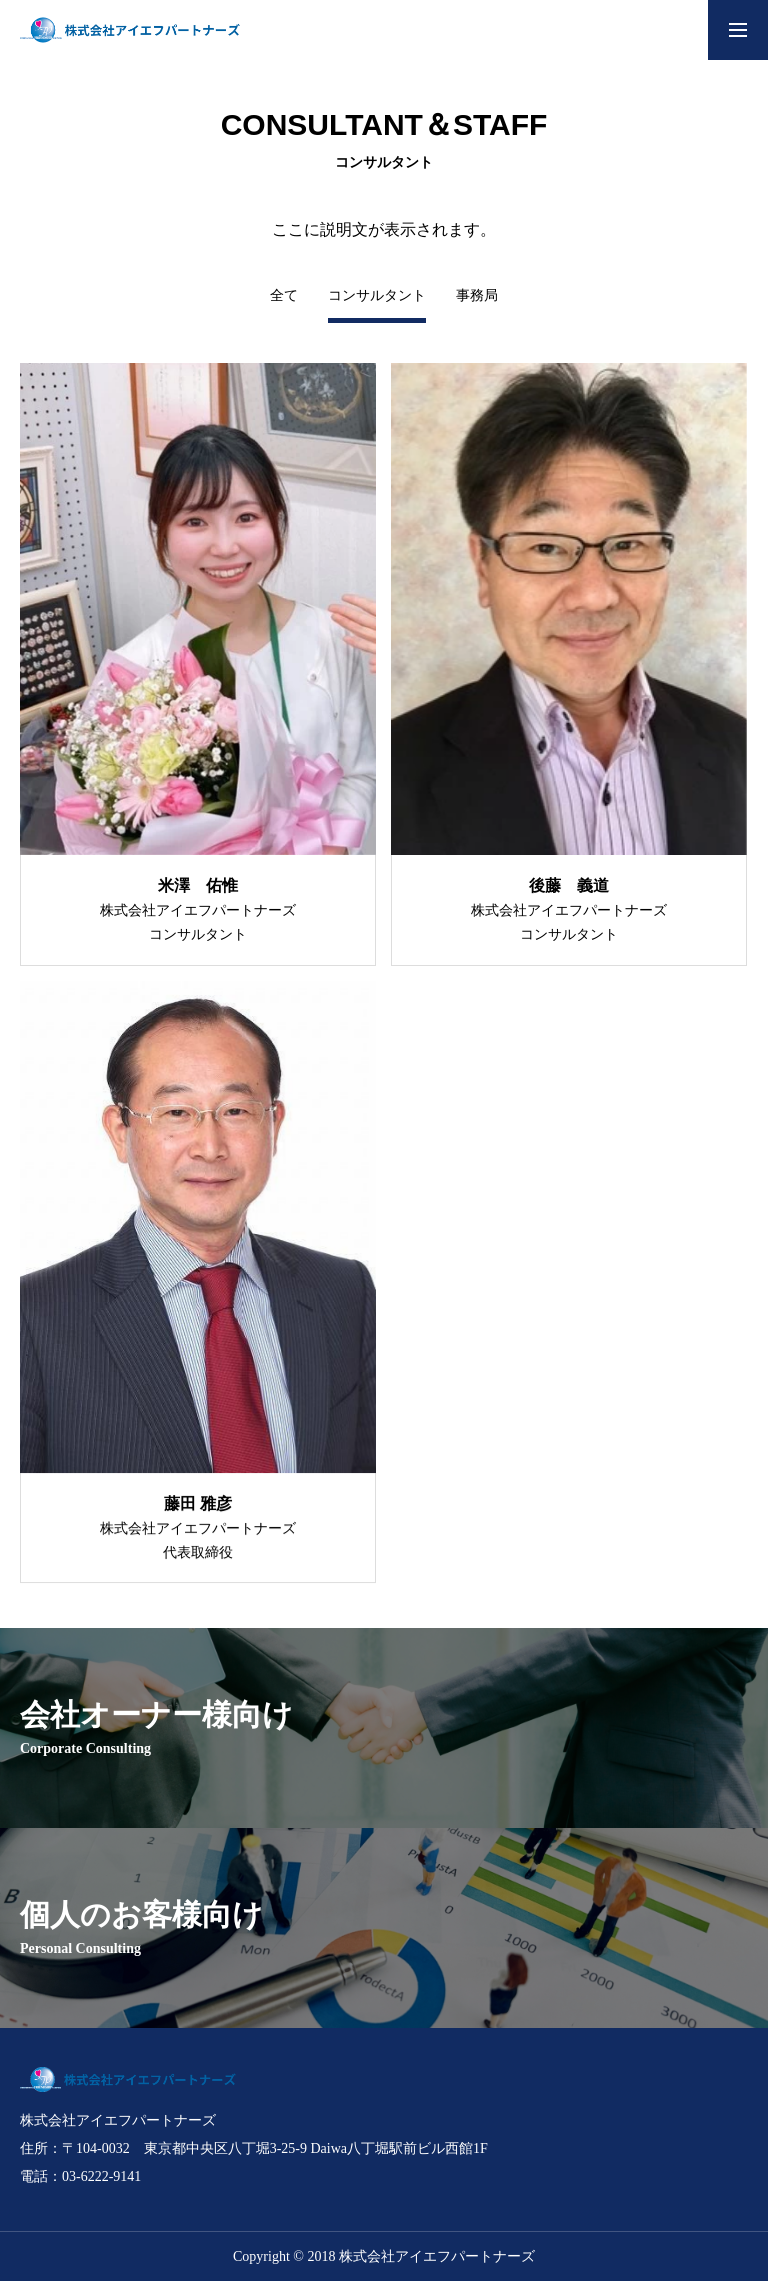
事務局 (477, 295)
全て (284, 295)
